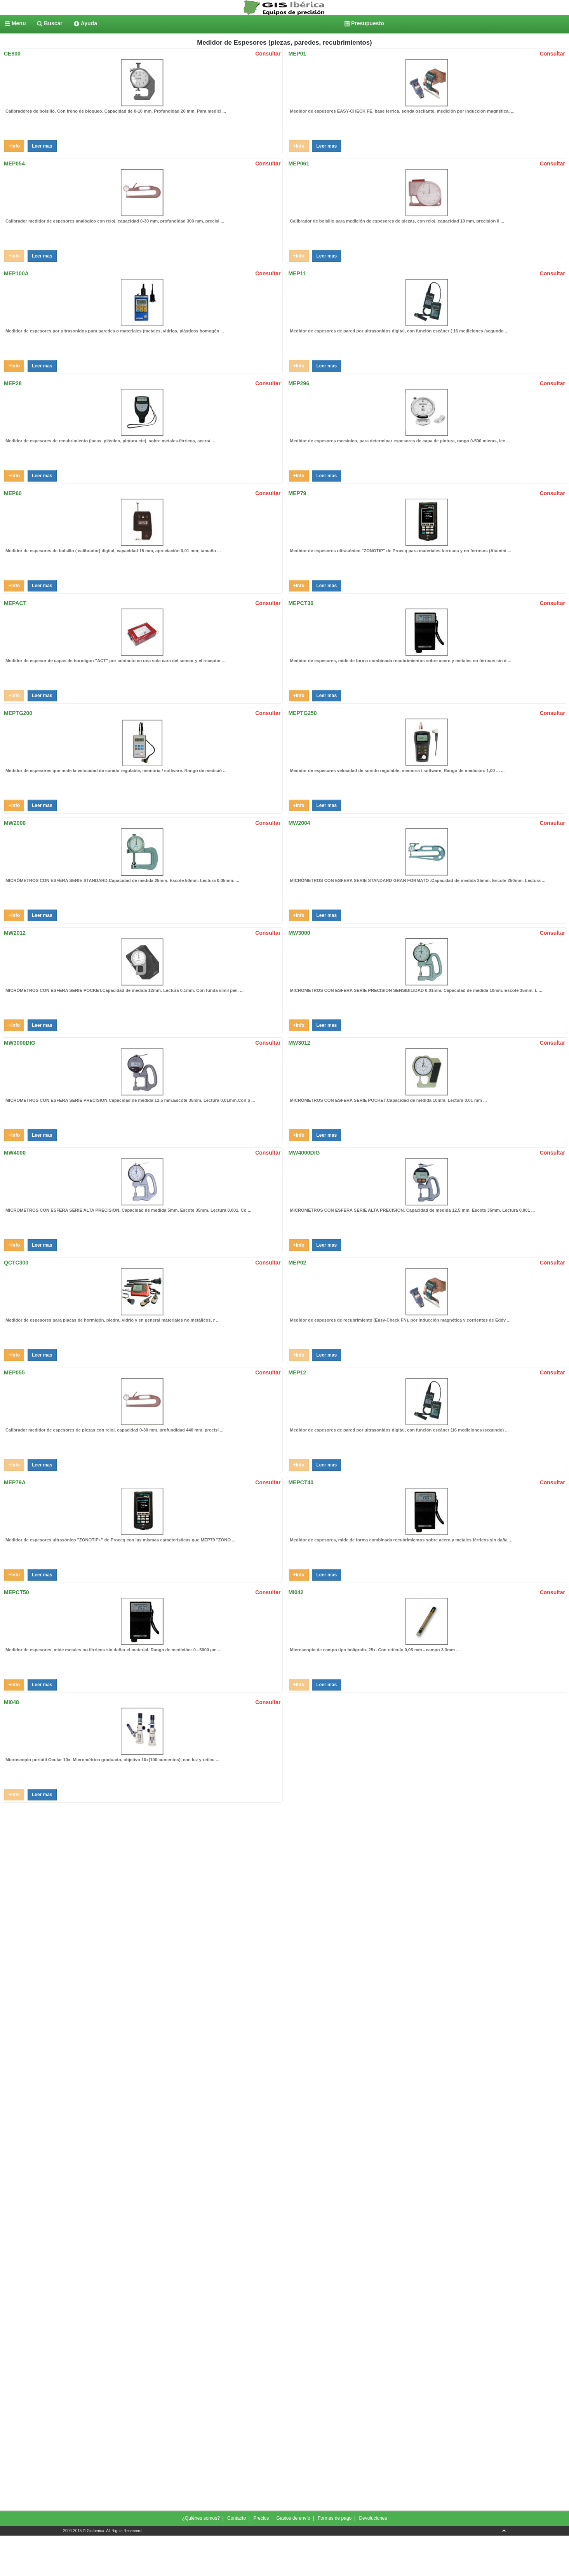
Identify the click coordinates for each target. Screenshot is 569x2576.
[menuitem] (15, 23)
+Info (14, 146)
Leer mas (42, 146)
